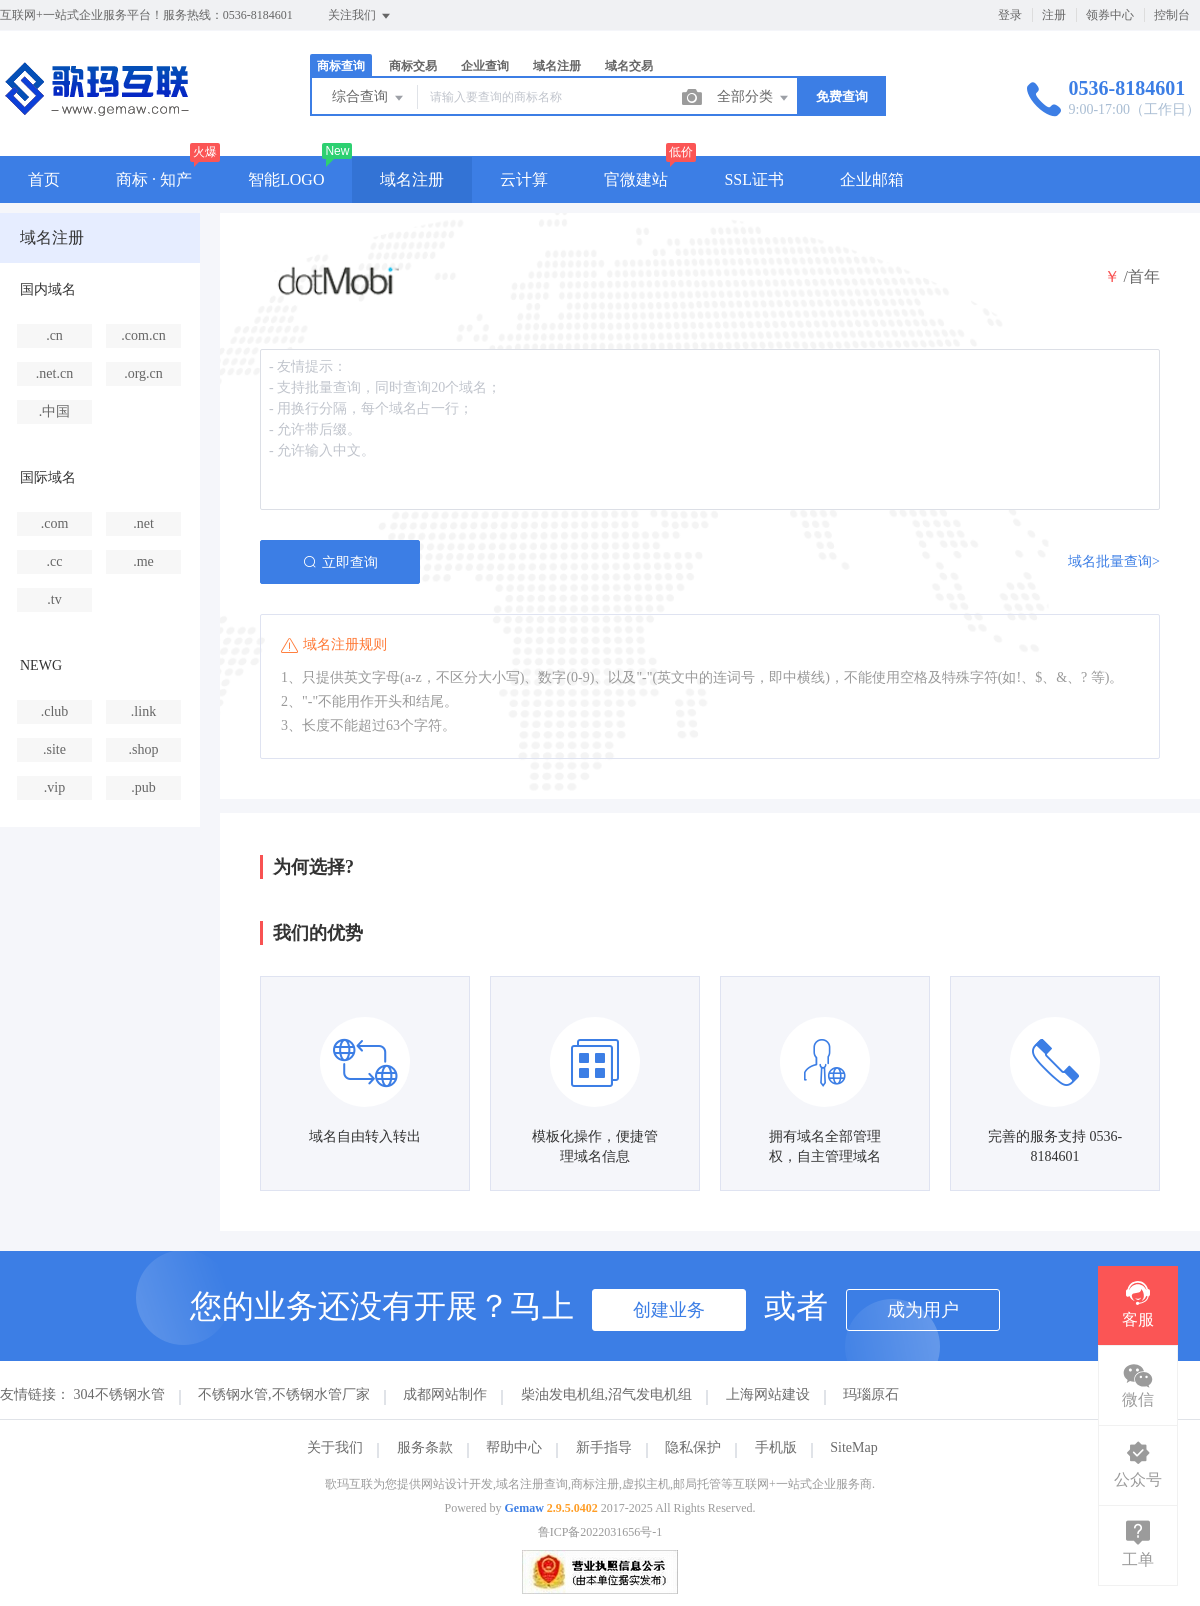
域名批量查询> (1114, 561)
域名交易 (629, 66)
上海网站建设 (768, 1394)
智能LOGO (286, 179)
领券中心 (1110, 15)
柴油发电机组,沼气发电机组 (607, 1394)
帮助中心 (514, 1447)
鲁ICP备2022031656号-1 (600, 1532)
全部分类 (754, 98)
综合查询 (369, 98)
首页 (44, 179)
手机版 (776, 1447)
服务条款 (425, 1447)
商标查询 (341, 66)
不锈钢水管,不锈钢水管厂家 (284, 1394)
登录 (1010, 15)
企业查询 (485, 66)
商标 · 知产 (154, 179)
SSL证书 (754, 179)
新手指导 (604, 1447)
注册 (1054, 15)
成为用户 (923, 1310)
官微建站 (636, 179)
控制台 (1172, 15)
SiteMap (853, 1447)
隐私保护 (693, 1447)
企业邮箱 (872, 179)
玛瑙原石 (871, 1394)
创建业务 (669, 1310)
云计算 (524, 179)
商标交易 (413, 66)
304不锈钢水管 (119, 1394)
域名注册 (557, 66)
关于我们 (335, 1447)
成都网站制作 (445, 1394)
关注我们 (360, 16)
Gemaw (524, 1508)
